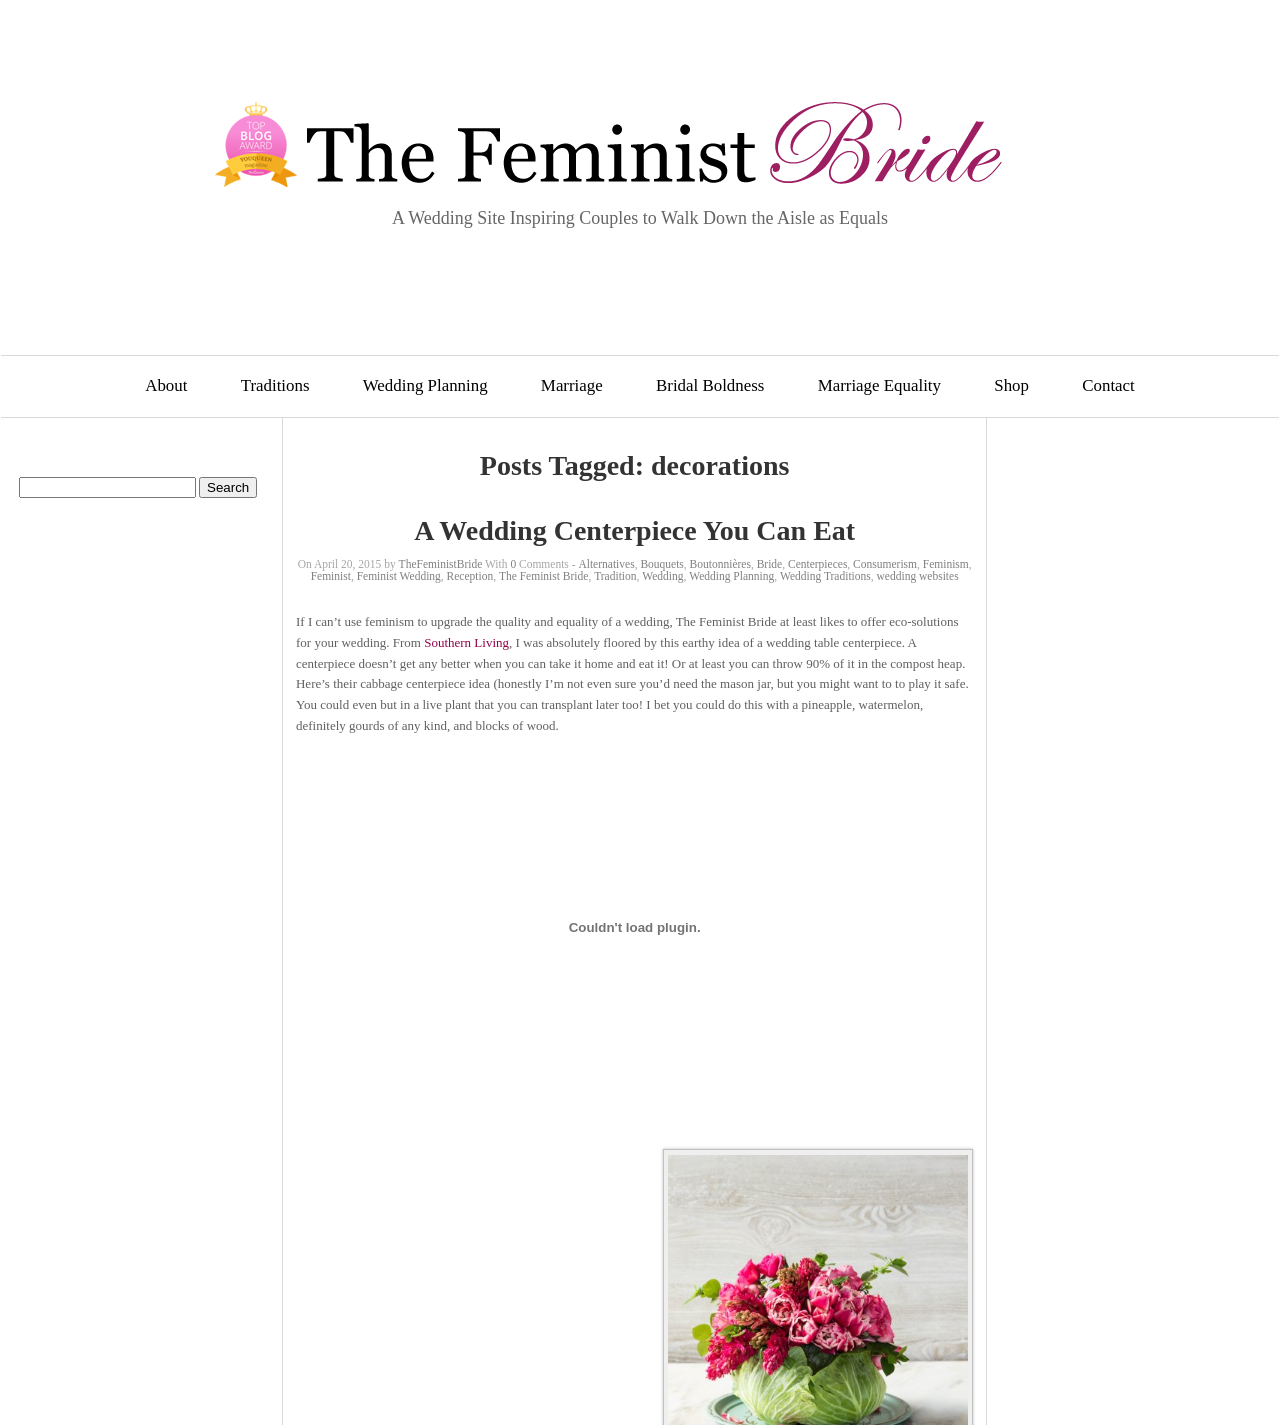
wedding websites (918, 576)
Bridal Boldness (710, 385)
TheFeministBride (441, 564)
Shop (1011, 385)
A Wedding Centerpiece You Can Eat (634, 530)
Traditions (275, 385)
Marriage (572, 385)
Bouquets (661, 564)
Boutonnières (720, 564)
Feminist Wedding (399, 576)
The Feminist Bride (543, 576)
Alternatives (606, 564)
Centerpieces (817, 564)
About (166, 385)
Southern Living (466, 642)
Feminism (946, 564)
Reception (470, 576)
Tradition (615, 576)
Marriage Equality (879, 385)
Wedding (662, 576)
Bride (770, 564)
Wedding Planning (425, 385)
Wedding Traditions (825, 576)
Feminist (331, 576)
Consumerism (885, 564)
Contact (1108, 385)
